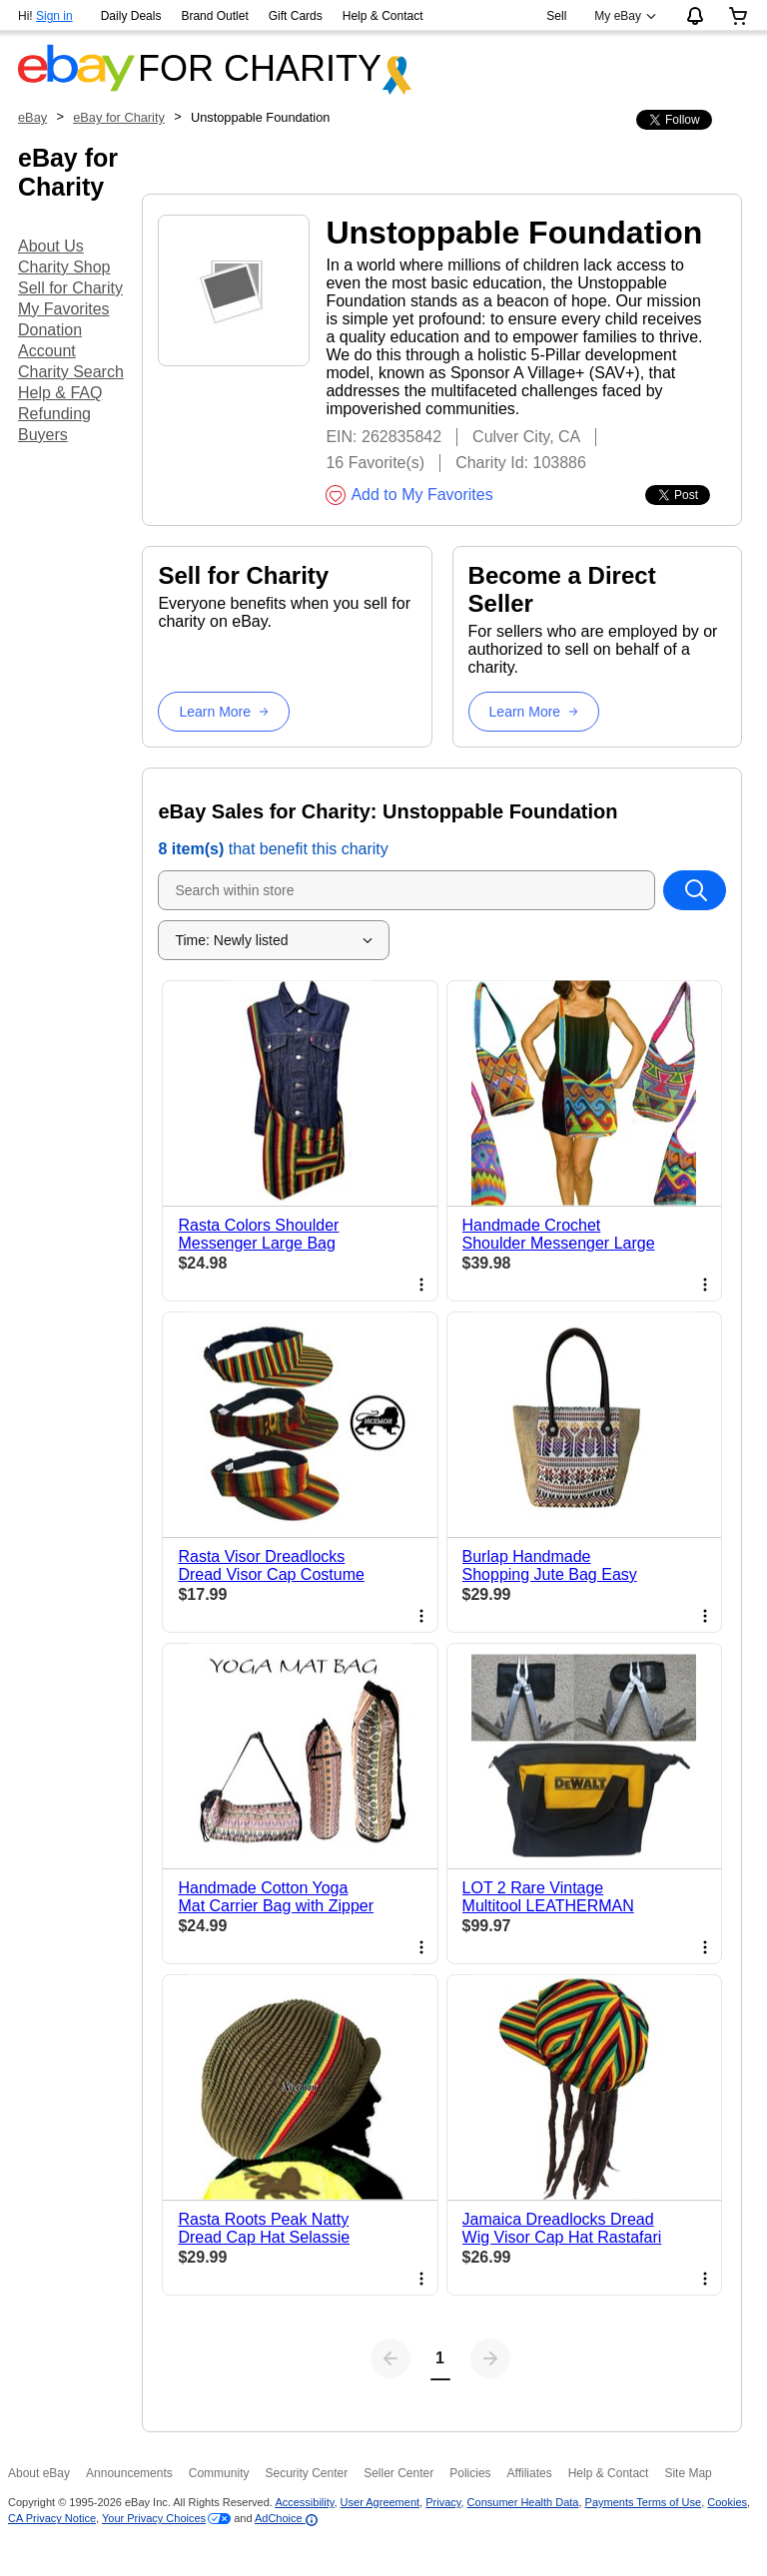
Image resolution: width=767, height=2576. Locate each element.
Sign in (54, 16)
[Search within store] (694, 890)
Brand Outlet (214, 16)
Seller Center (398, 2473)
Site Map (687, 2473)
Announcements (129, 2473)
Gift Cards (296, 16)
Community (219, 2473)
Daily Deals (131, 16)
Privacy (442, 2502)
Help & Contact (383, 16)
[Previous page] (390, 2358)
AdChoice (286, 2518)
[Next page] (490, 2358)
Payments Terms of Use (643, 2502)
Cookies (727, 2502)
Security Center (306, 2473)
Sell (556, 16)
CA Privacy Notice (52, 2518)
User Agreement (380, 2502)
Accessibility (304, 2502)
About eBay (39, 2473)
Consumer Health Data (523, 2502)
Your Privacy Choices (154, 2518)
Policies (469, 2473)
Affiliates (529, 2473)
